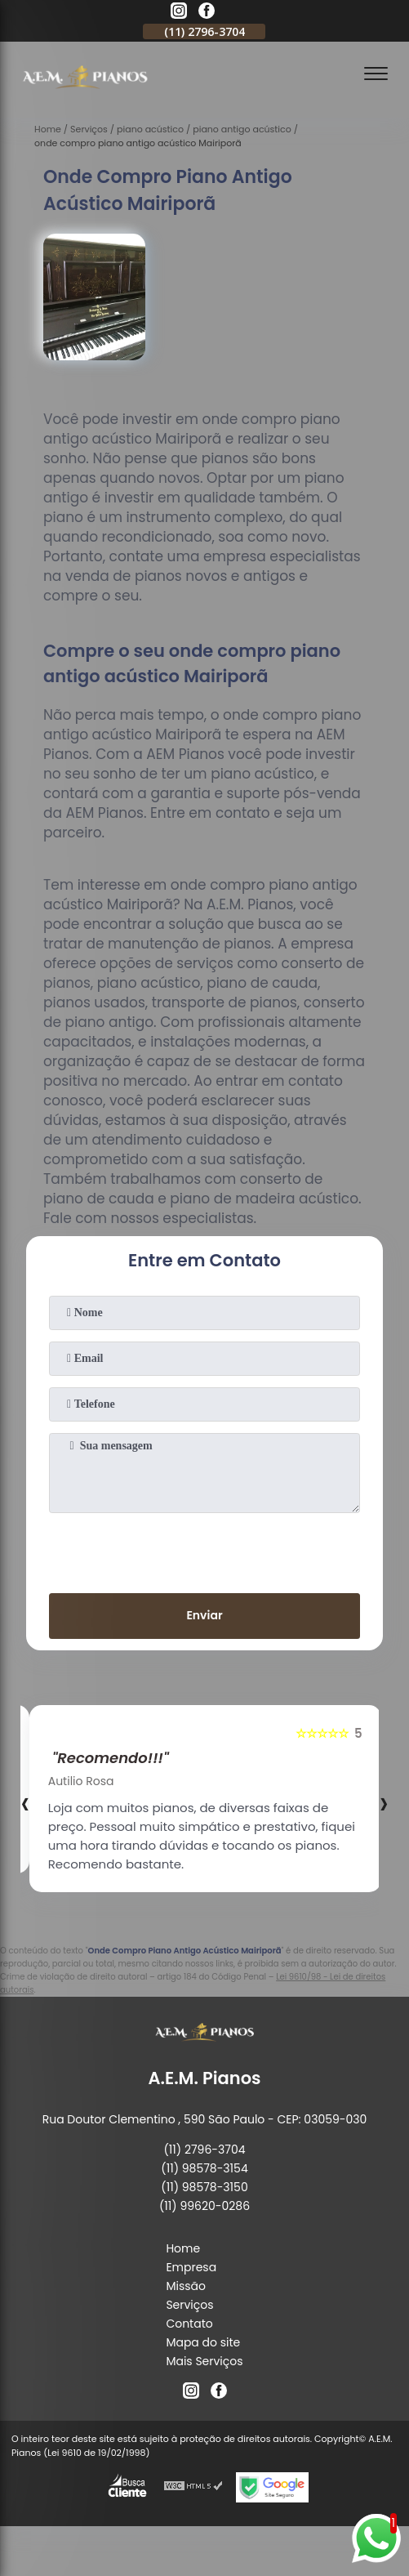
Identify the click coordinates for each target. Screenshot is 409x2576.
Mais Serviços (204, 2361)
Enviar (204, 1615)
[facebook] (206, 13)
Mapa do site (203, 2342)
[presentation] (204, 1550)
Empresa (191, 2267)
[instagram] (179, 13)
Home (183, 2248)
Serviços (189, 2305)
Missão (186, 2286)
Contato (189, 2323)
